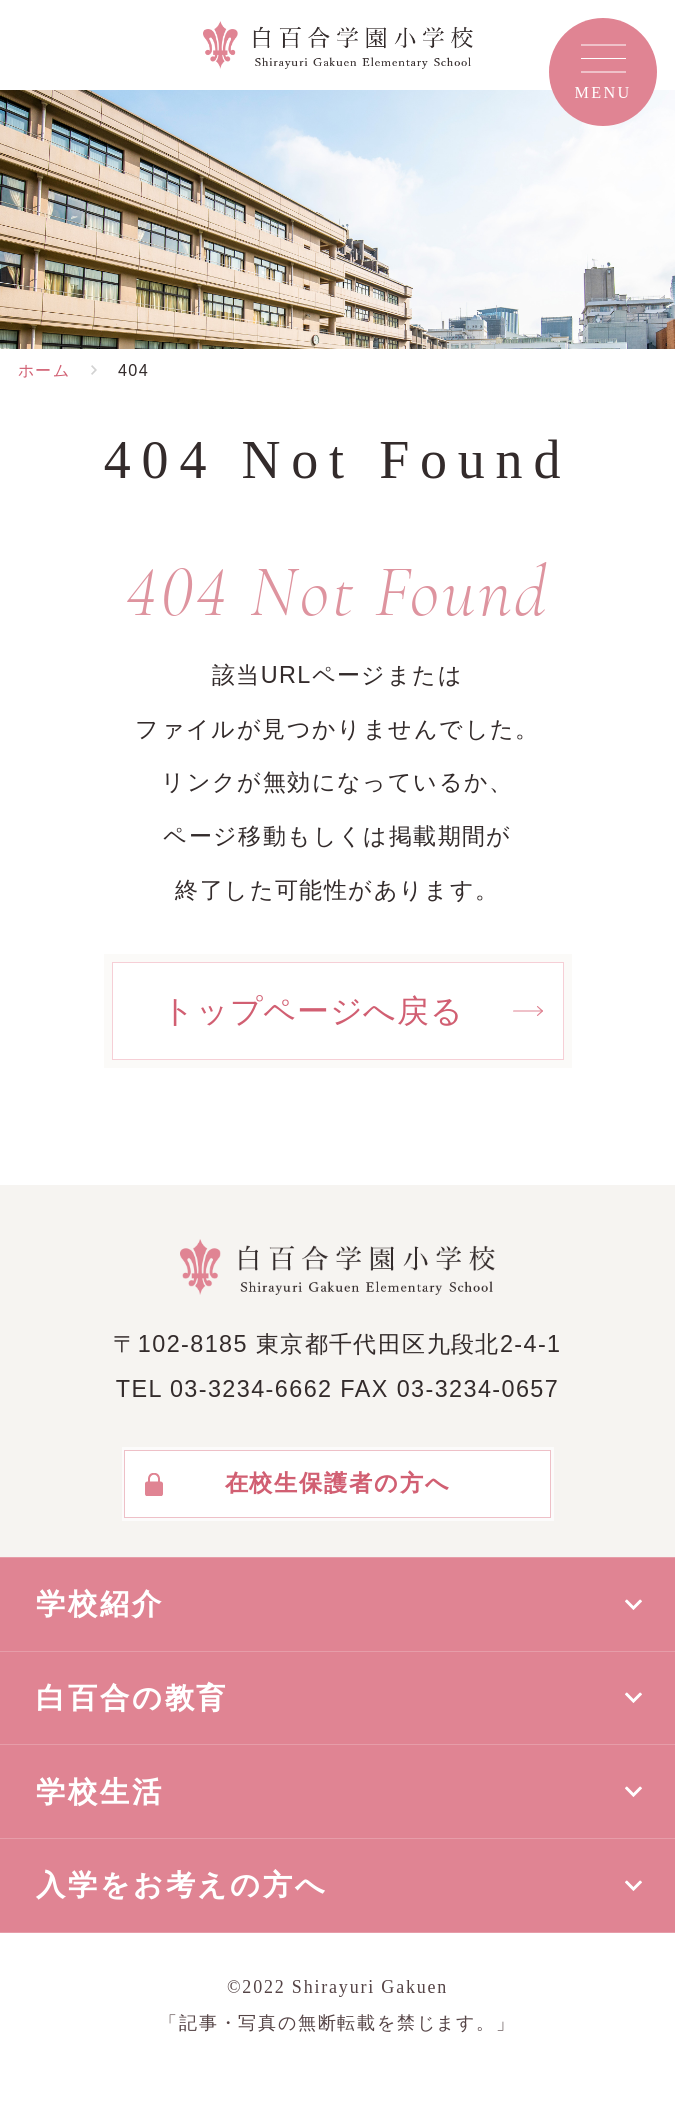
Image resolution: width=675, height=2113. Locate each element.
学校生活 (100, 1792)
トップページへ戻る (312, 1011)
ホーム (44, 370)
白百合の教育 (132, 1698)
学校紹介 (100, 1604)
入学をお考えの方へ (182, 1885)
